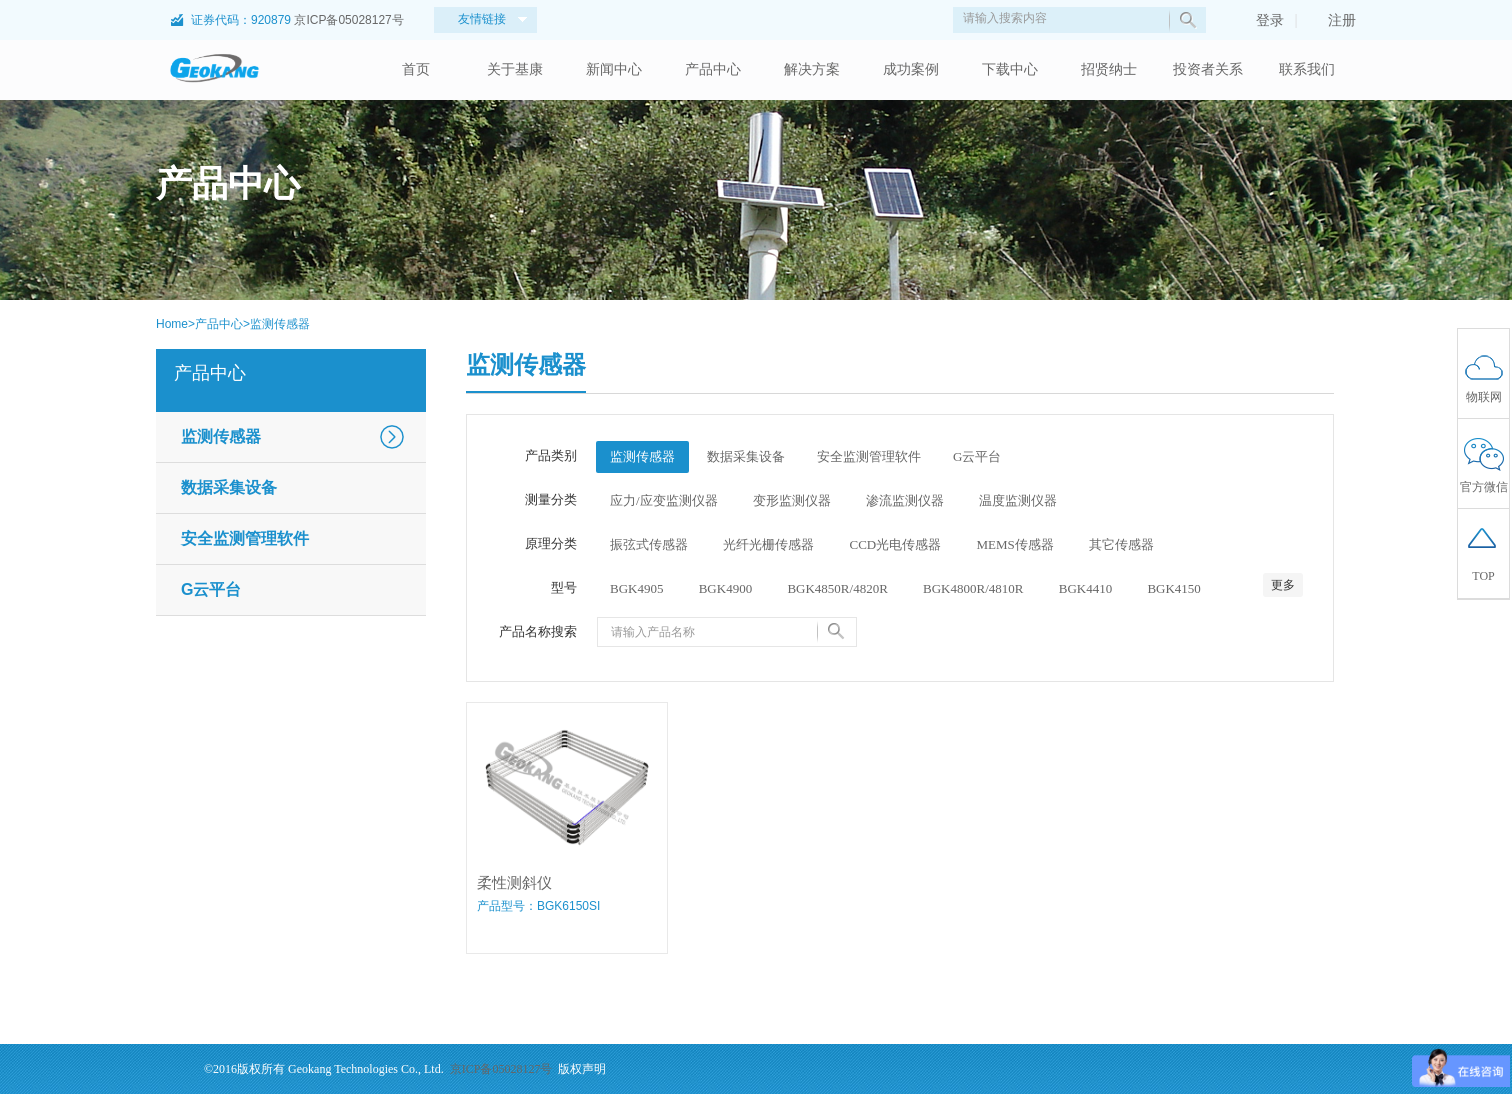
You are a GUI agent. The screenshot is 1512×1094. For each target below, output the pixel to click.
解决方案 (812, 69)
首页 (416, 69)
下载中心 (1010, 69)
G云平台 (211, 589)
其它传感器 (1121, 544)
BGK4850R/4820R (837, 588)
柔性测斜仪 (514, 883)
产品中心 (713, 69)
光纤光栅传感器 (768, 544)
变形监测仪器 (792, 500)
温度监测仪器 (1018, 500)
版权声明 (582, 1069)
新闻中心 (614, 69)
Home (172, 324)
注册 (1332, 20)
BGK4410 (1085, 588)
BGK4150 (1173, 588)
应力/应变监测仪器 (664, 500)
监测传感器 (280, 324)
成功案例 (911, 69)
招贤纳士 (1109, 69)
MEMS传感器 (1014, 544)
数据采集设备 (229, 487)
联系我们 (1307, 69)
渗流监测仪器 (905, 500)
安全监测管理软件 (245, 538)
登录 (1260, 20)
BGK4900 (725, 588)
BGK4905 (636, 588)
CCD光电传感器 (896, 544)
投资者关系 (1208, 69)
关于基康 (515, 69)
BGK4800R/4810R (973, 588)
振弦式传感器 (649, 544)
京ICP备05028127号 (348, 20)
